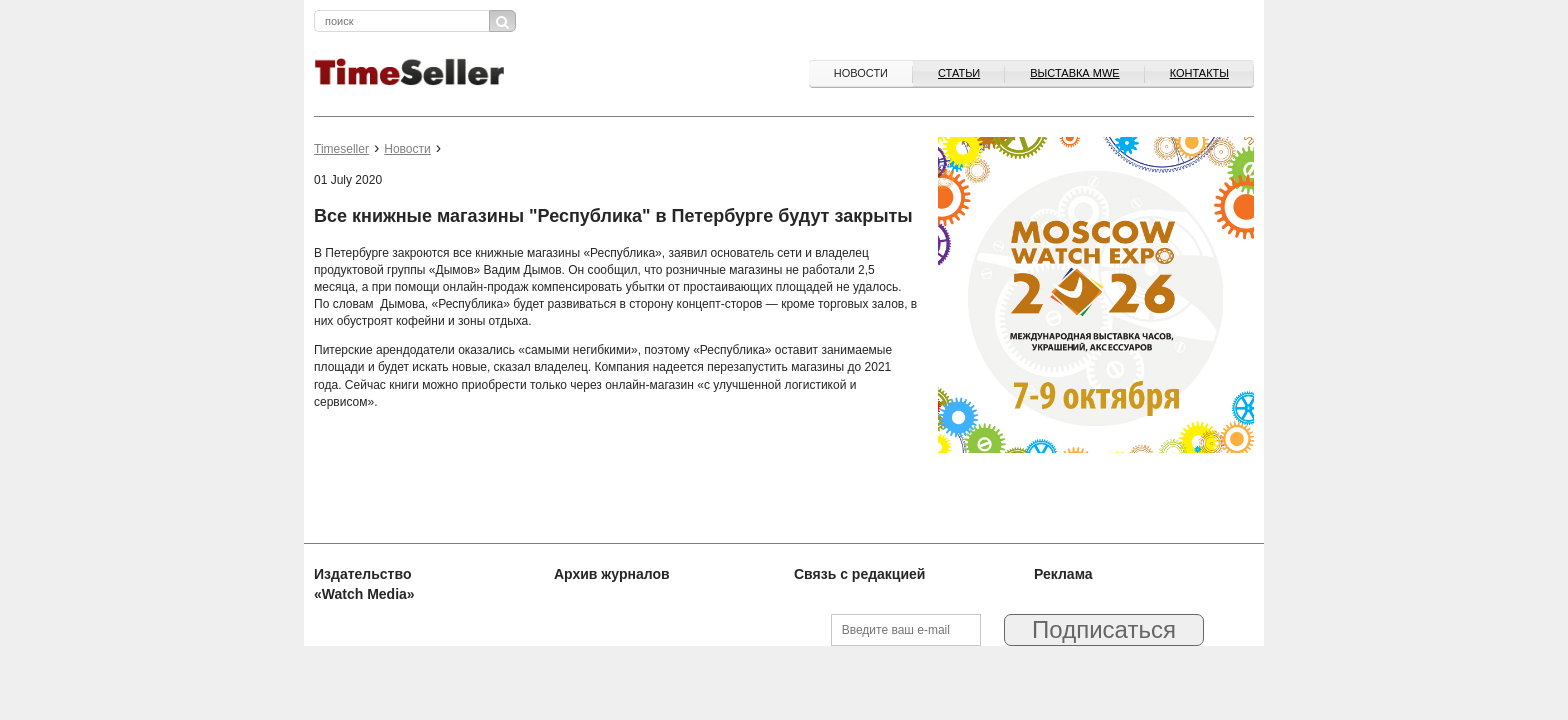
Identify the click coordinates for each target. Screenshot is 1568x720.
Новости (861, 73)
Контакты (1199, 73)
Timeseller (341, 149)
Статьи (959, 73)
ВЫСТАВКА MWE (1074, 73)
